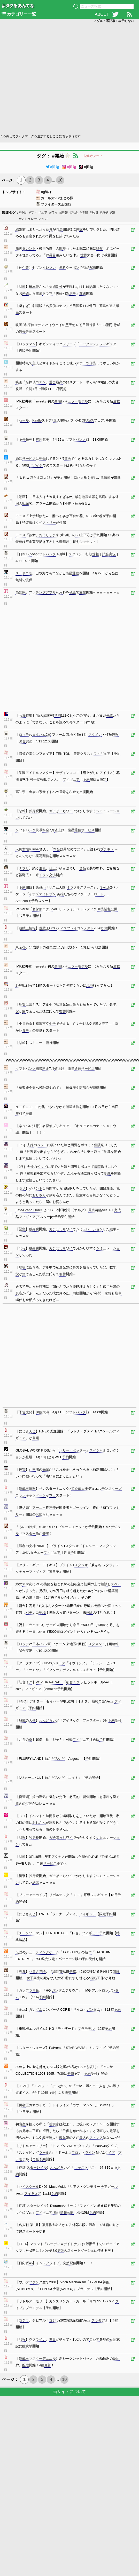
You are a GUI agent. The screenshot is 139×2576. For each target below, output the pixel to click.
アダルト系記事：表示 (114, 21)
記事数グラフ (93, 156)
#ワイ (53, 213)
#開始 (52, 167)
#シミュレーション (33, 219)
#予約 (23, 213)
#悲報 (63, 213)
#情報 (84, 213)
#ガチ (104, 213)
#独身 (94, 213)
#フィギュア (38, 213)
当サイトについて (69, 2391)
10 (60, 180)
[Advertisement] (50, 78)
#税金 (74, 213)
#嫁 (112, 213)
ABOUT (102, 14)
